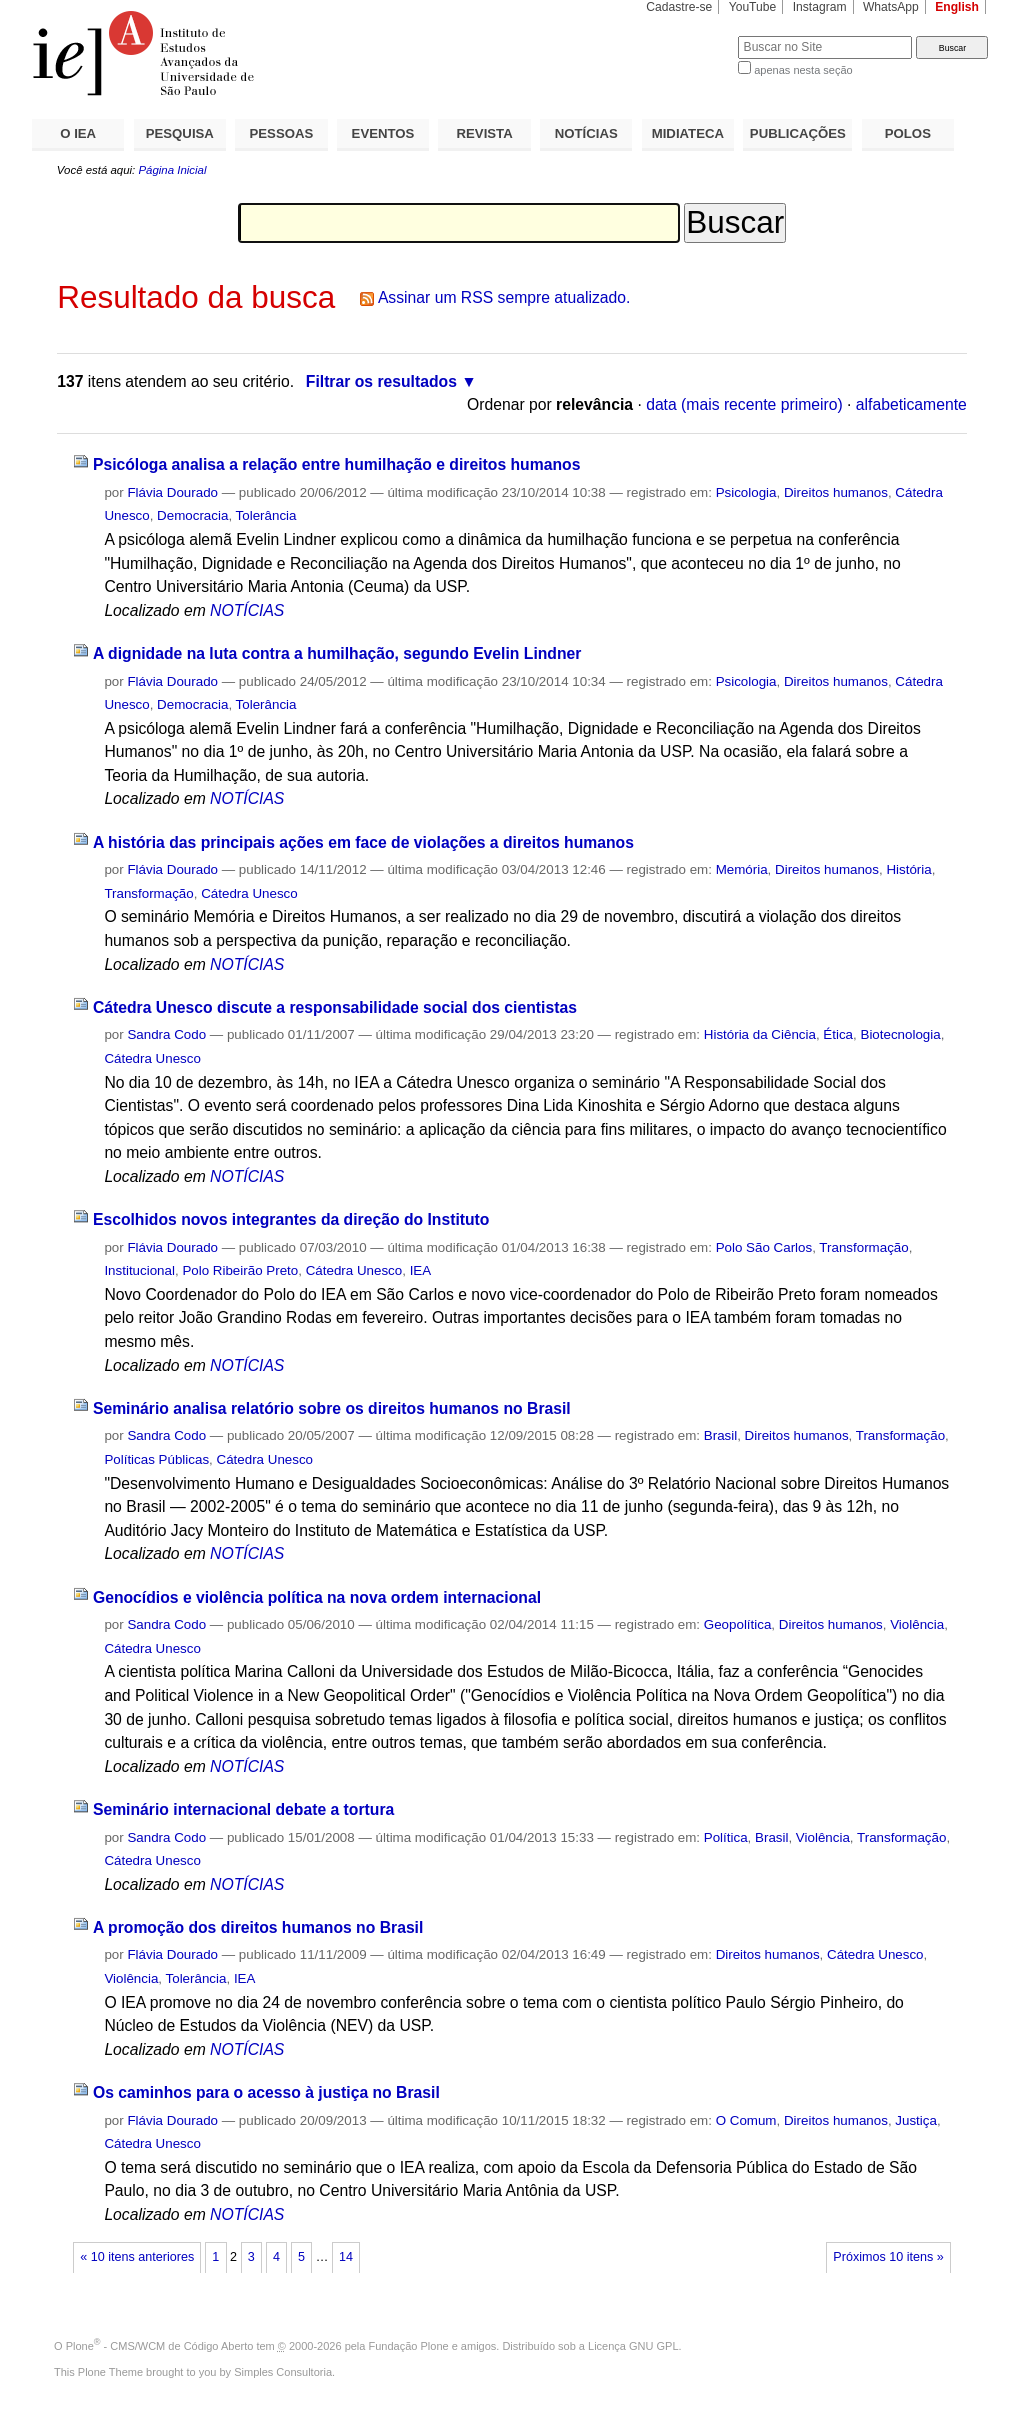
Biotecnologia (900, 1034)
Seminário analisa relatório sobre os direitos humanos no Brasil (332, 1408)
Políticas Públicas (156, 1459)
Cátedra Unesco (249, 893)
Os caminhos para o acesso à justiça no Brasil (266, 2092)
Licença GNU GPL (633, 2346)
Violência (917, 1624)
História (908, 869)
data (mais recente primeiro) (744, 404)
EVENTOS (383, 133)
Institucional (139, 1270)
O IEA (78, 133)
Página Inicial (172, 170)
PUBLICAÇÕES (798, 133)
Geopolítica (738, 1624)
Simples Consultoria (283, 2372)
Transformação (148, 893)
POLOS (908, 133)
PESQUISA (180, 133)
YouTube (753, 7)
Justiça (916, 2120)
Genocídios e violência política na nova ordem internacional (317, 1597)
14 (346, 2257)
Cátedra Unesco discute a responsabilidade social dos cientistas (335, 1007)
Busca (689, 35)
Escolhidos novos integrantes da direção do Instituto (291, 1219)
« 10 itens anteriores (137, 2257)
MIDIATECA (688, 133)
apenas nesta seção (803, 70)
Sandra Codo (166, 1034)
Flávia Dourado (172, 492)
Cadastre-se (679, 7)
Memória (742, 869)
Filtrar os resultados (381, 381)
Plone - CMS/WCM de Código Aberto (160, 2346)
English (957, 7)
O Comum (746, 2120)
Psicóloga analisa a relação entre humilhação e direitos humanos (336, 464)
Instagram (820, 7)
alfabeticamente (911, 404)
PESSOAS (282, 133)
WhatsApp (891, 7)
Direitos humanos (836, 492)
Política (726, 1837)
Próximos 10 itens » (888, 2257)
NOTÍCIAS (586, 133)
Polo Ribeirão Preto (240, 1270)
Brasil (720, 1435)
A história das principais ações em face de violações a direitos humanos (363, 842)
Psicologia (746, 492)
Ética (838, 1034)
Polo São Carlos (764, 1247)
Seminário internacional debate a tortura (243, 1809)
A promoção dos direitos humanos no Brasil (258, 1927)
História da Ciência (760, 1034)
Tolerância (266, 515)
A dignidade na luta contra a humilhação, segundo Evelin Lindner (337, 653)
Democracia (192, 515)
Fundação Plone (409, 2346)
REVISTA (485, 133)
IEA (421, 1270)
